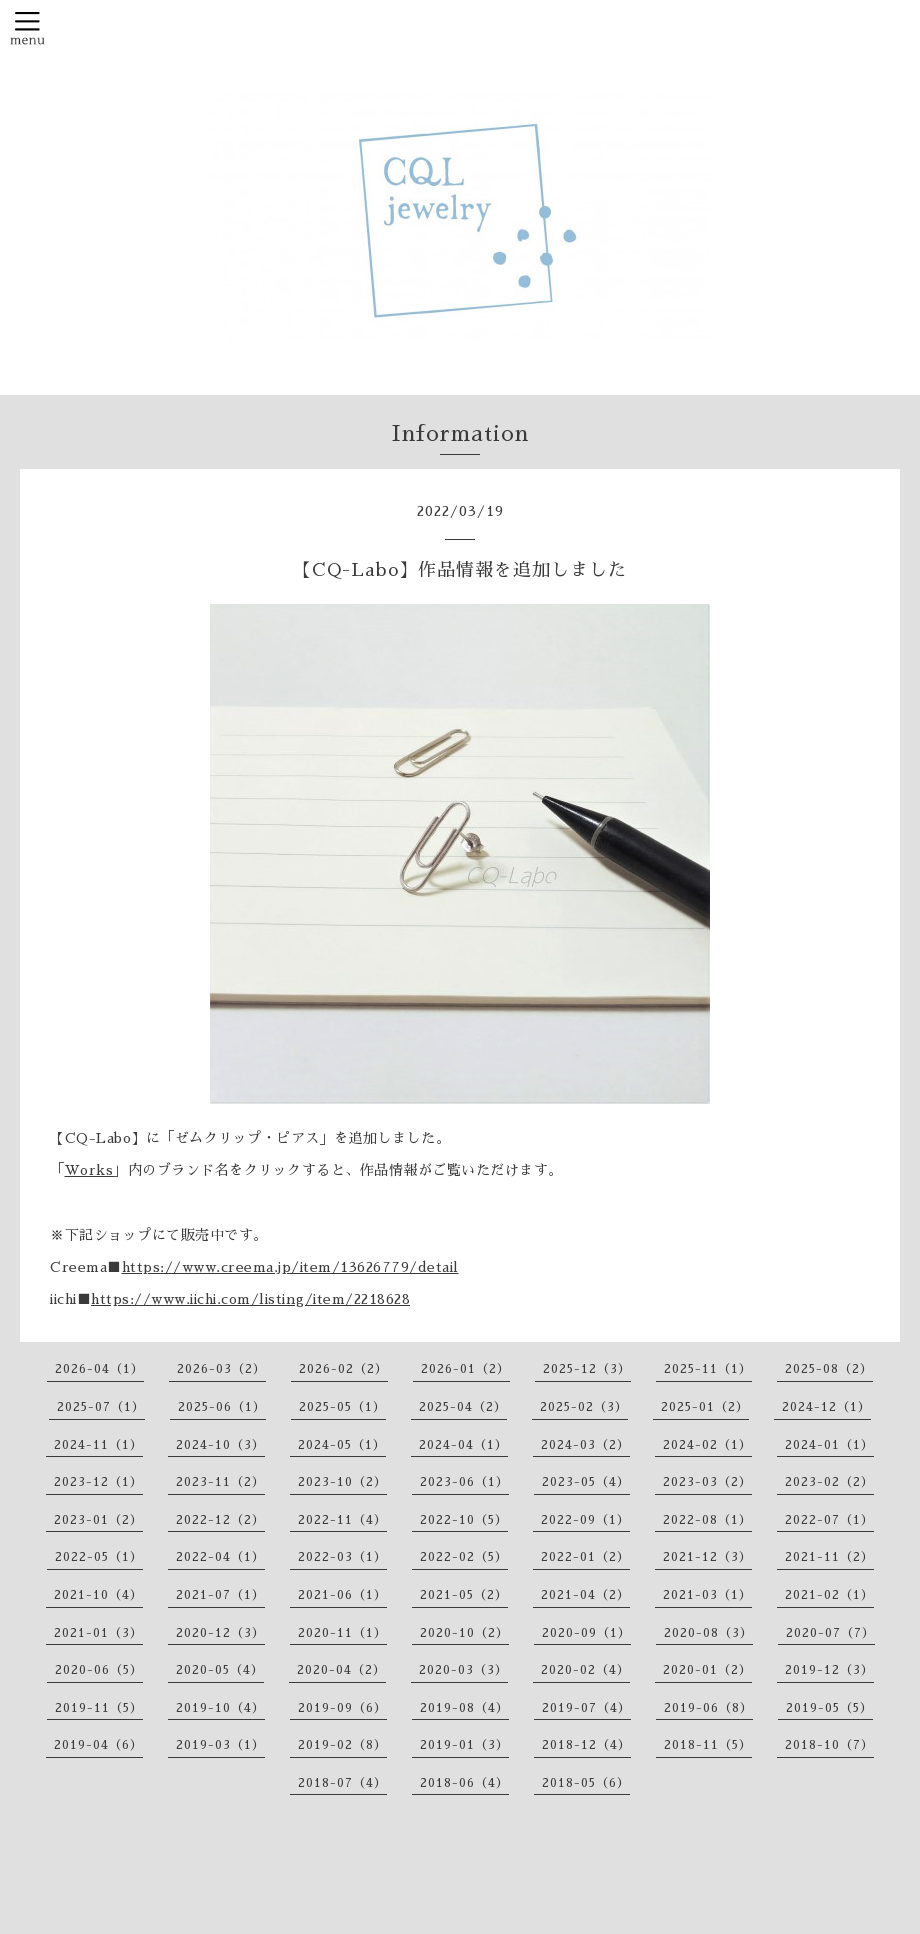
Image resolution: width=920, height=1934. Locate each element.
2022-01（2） (585, 1557)
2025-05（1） (342, 1407)
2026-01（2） (465, 1369)
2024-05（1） (342, 1445)
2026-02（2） (343, 1369)
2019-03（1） (220, 1745)
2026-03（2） (221, 1369)
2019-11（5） (99, 1708)
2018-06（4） (464, 1783)
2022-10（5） (464, 1520)
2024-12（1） (826, 1407)
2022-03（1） (342, 1557)
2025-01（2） (705, 1407)
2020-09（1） (586, 1633)
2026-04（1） (99, 1369)
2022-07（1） (829, 1520)
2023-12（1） (98, 1482)
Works (89, 1170)
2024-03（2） (585, 1445)
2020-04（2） (341, 1670)
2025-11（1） (708, 1369)
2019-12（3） (829, 1670)
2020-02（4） (585, 1670)
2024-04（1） (463, 1445)
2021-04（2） (585, 1595)
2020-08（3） (708, 1633)
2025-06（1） (222, 1407)
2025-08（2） (829, 1369)
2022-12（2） (220, 1520)
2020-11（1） (342, 1633)
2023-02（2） (829, 1482)
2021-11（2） (829, 1557)
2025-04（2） (463, 1407)
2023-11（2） (220, 1482)
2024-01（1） (829, 1445)
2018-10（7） (829, 1745)
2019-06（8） (708, 1708)
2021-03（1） (707, 1595)
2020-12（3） (220, 1633)
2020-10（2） (464, 1633)
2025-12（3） (587, 1369)
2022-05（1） (99, 1557)
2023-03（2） (707, 1482)
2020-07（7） (830, 1633)
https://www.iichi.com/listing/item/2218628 (250, 1299)
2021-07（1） (220, 1595)
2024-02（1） (707, 1445)
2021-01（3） (98, 1633)
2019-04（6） (98, 1745)
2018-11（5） (708, 1745)
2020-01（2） (707, 1670)
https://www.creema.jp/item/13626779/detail (290, 1267)
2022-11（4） (342, 1520)
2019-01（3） (464, 1745)
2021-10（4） (98, 1595)
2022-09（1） (585, 1520)
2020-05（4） (220, 1670)
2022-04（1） (220, 1557)
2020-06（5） (99, 1670)
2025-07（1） (101, 1407)
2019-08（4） (464, 1708)
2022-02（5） (464, 1557)
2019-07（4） (586, 1708)
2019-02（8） (342, 1745)
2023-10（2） (342, 1482)
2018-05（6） (586, 1783)
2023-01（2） (98, 1520)
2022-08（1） (707, 1520)
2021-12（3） (707, 1557)
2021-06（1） (342, 1595)
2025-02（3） (584, 1407)
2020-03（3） (463, 1670)
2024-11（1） (98, 1445)
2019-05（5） (829, 1708)
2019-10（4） (220, 1708)
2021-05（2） (464, 1595)
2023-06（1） (464, 1482)
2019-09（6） (342, 1708)
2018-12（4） (586, 1745)
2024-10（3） (220, 1445)
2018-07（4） (342, 1783)
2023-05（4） (586, 1482)
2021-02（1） (829, 1595)
